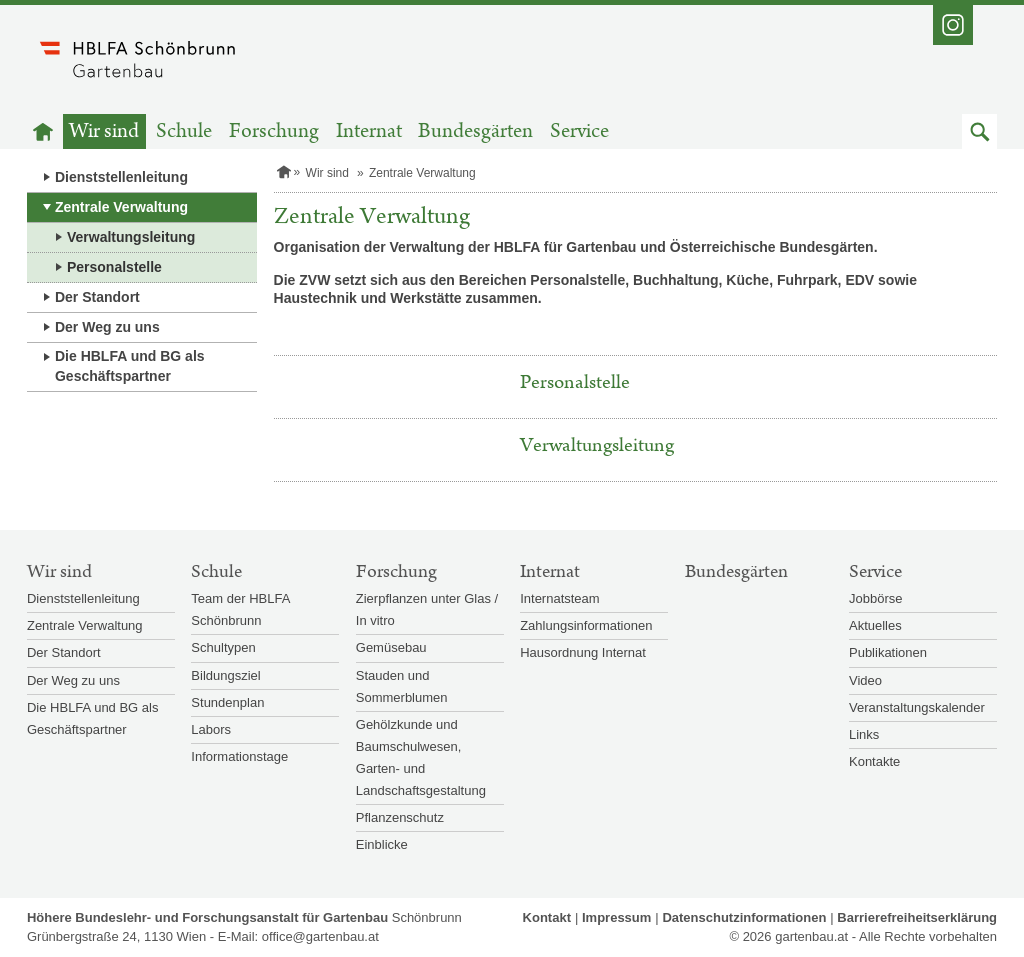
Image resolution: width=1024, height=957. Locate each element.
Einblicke (382, 844)
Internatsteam (560, 598)
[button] (979, 131)
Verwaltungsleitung (131, 237)
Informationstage (239, 756)
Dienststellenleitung (121, 177)
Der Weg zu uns (107, 327)
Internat (369, 131)
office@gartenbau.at (320, 936)
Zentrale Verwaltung (121, 207)
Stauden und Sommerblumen (402, 686)
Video (865, 680)
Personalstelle (114, 267)
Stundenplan (227, 702)
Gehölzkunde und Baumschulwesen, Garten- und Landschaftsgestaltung (421, 757)
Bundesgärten (475, 131)
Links (864, 734)
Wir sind (104, 131)
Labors (211, 729)
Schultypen (223, 647)
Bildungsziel (225, 675)
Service (579, 131)
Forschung (274, 131)
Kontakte (874, 761)
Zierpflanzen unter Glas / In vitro (427, 609)
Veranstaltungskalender (917, 707)
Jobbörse (875, 598)
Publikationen (888, 652)
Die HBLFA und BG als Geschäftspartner (130, 366)
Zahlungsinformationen (586, 625)
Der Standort (97, 297)
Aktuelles (875, 625)
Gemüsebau (391, 647)
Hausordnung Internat (583, 652)
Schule (184, 131)
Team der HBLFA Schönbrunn (240, 609)
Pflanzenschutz (400, 817)
